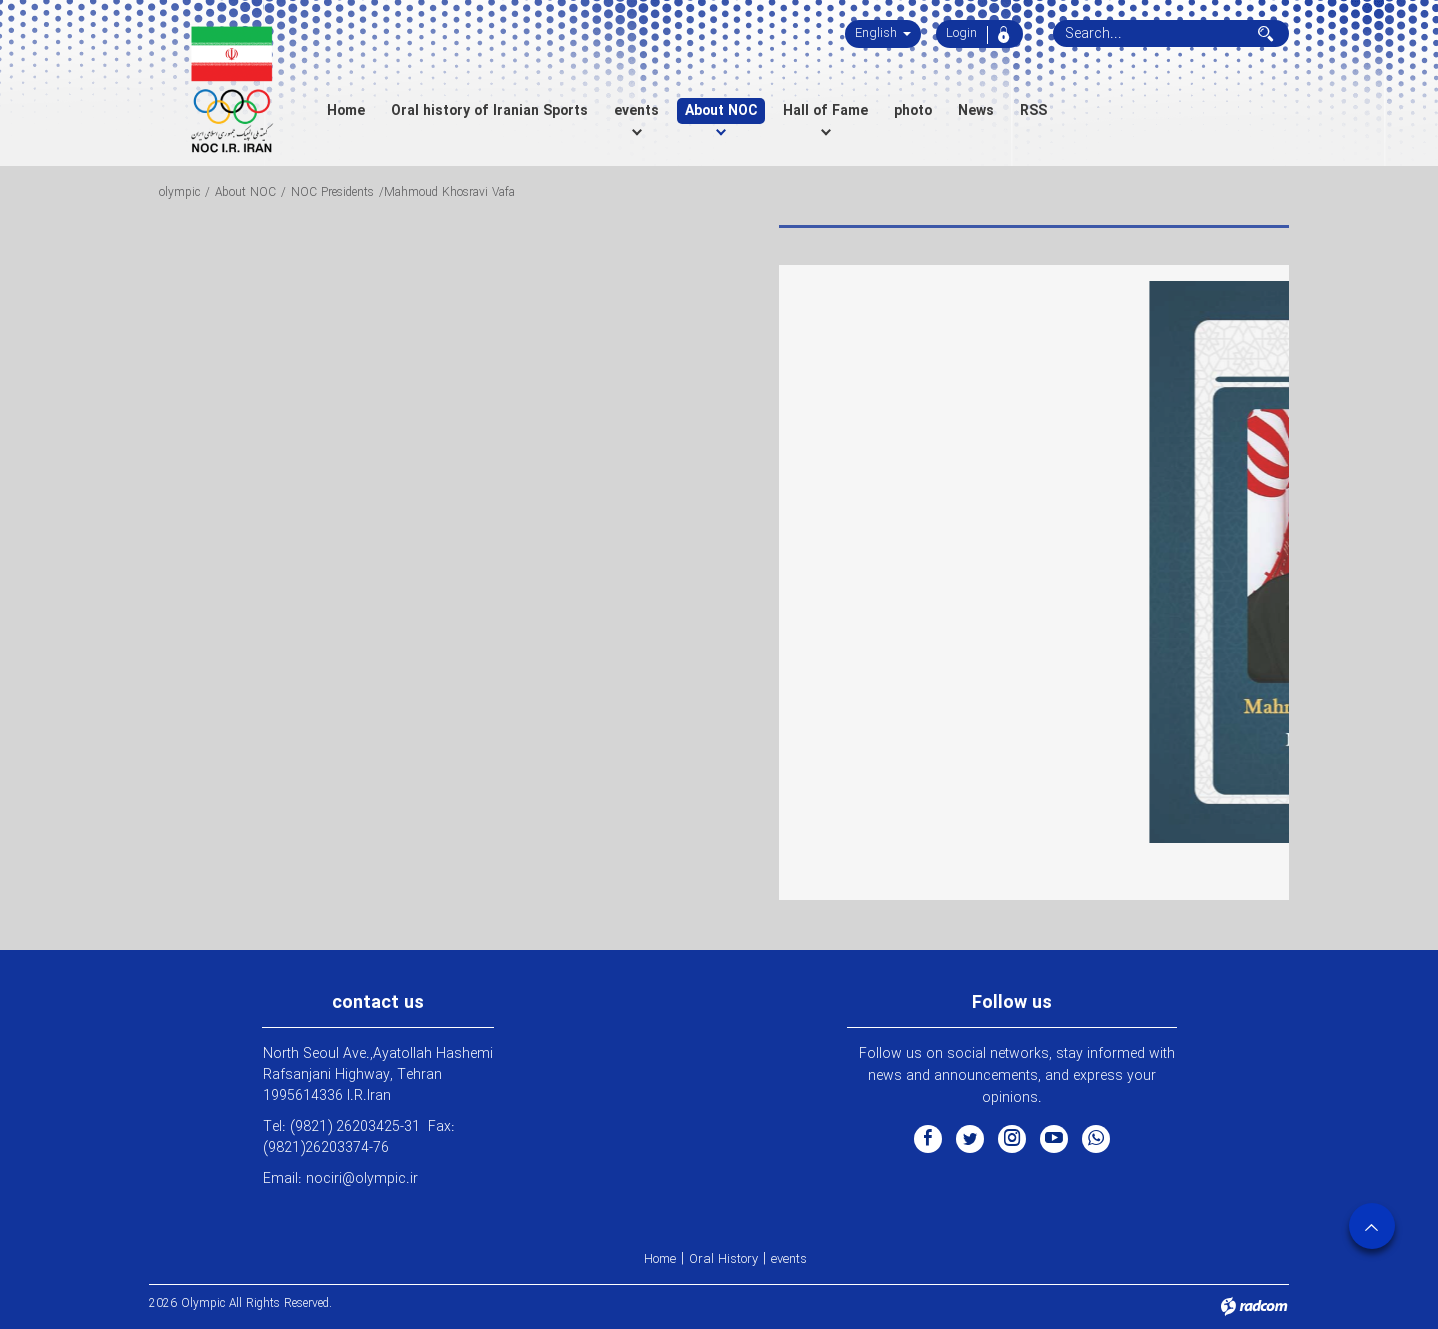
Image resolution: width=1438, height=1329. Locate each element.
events (789, 1259)
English (883, 33)
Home (660, 1259)
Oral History (723, 1259)
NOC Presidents (332, 192)
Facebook (928, 1138)
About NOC (245, 192)
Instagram (1012, 1138)
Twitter (970, 1138)
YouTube (1054, 1138)
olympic (179, 192)
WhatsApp (1096, 1138)
